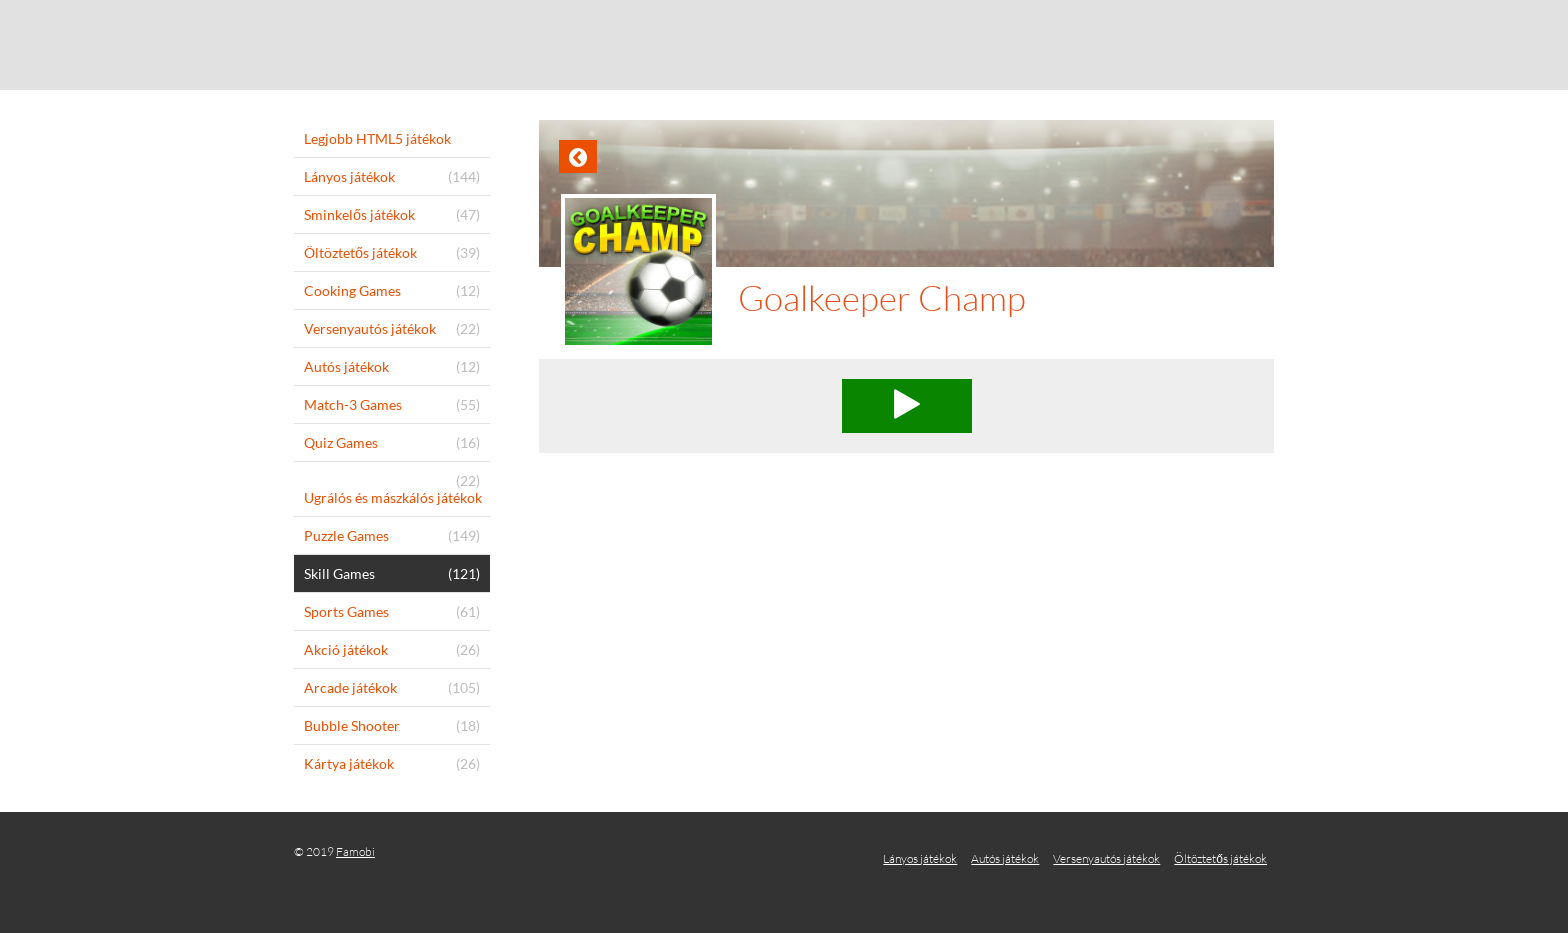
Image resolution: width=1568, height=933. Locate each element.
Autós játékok (1005, 858)
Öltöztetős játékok (1220, 858)
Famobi (355, 851)
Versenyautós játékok (1106, 858)
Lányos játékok (920, 858)
